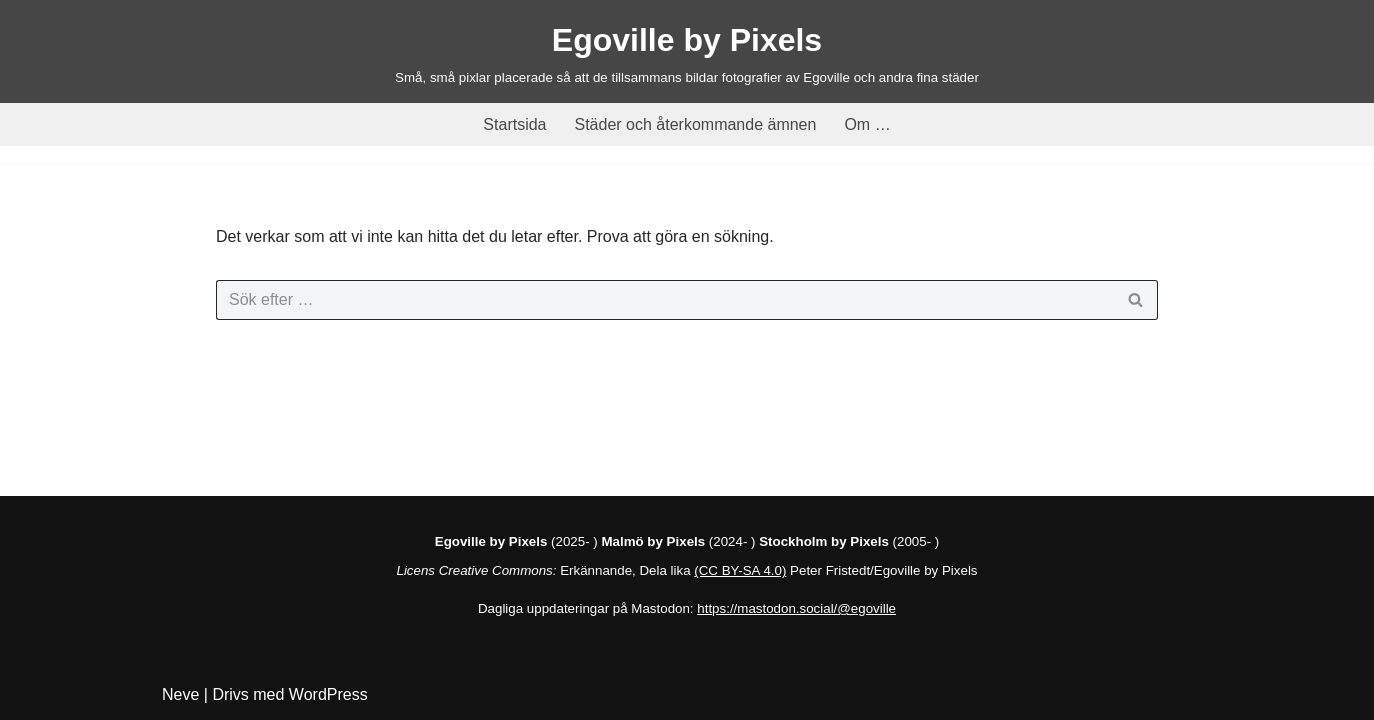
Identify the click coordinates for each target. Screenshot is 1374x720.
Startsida (514, 124)
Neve (180, 694)
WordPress (328, 694)
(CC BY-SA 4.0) (740, 570)
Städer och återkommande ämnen (696, 124)
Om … (867, 124)
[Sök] (664, 300)
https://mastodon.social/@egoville (796, 608)
